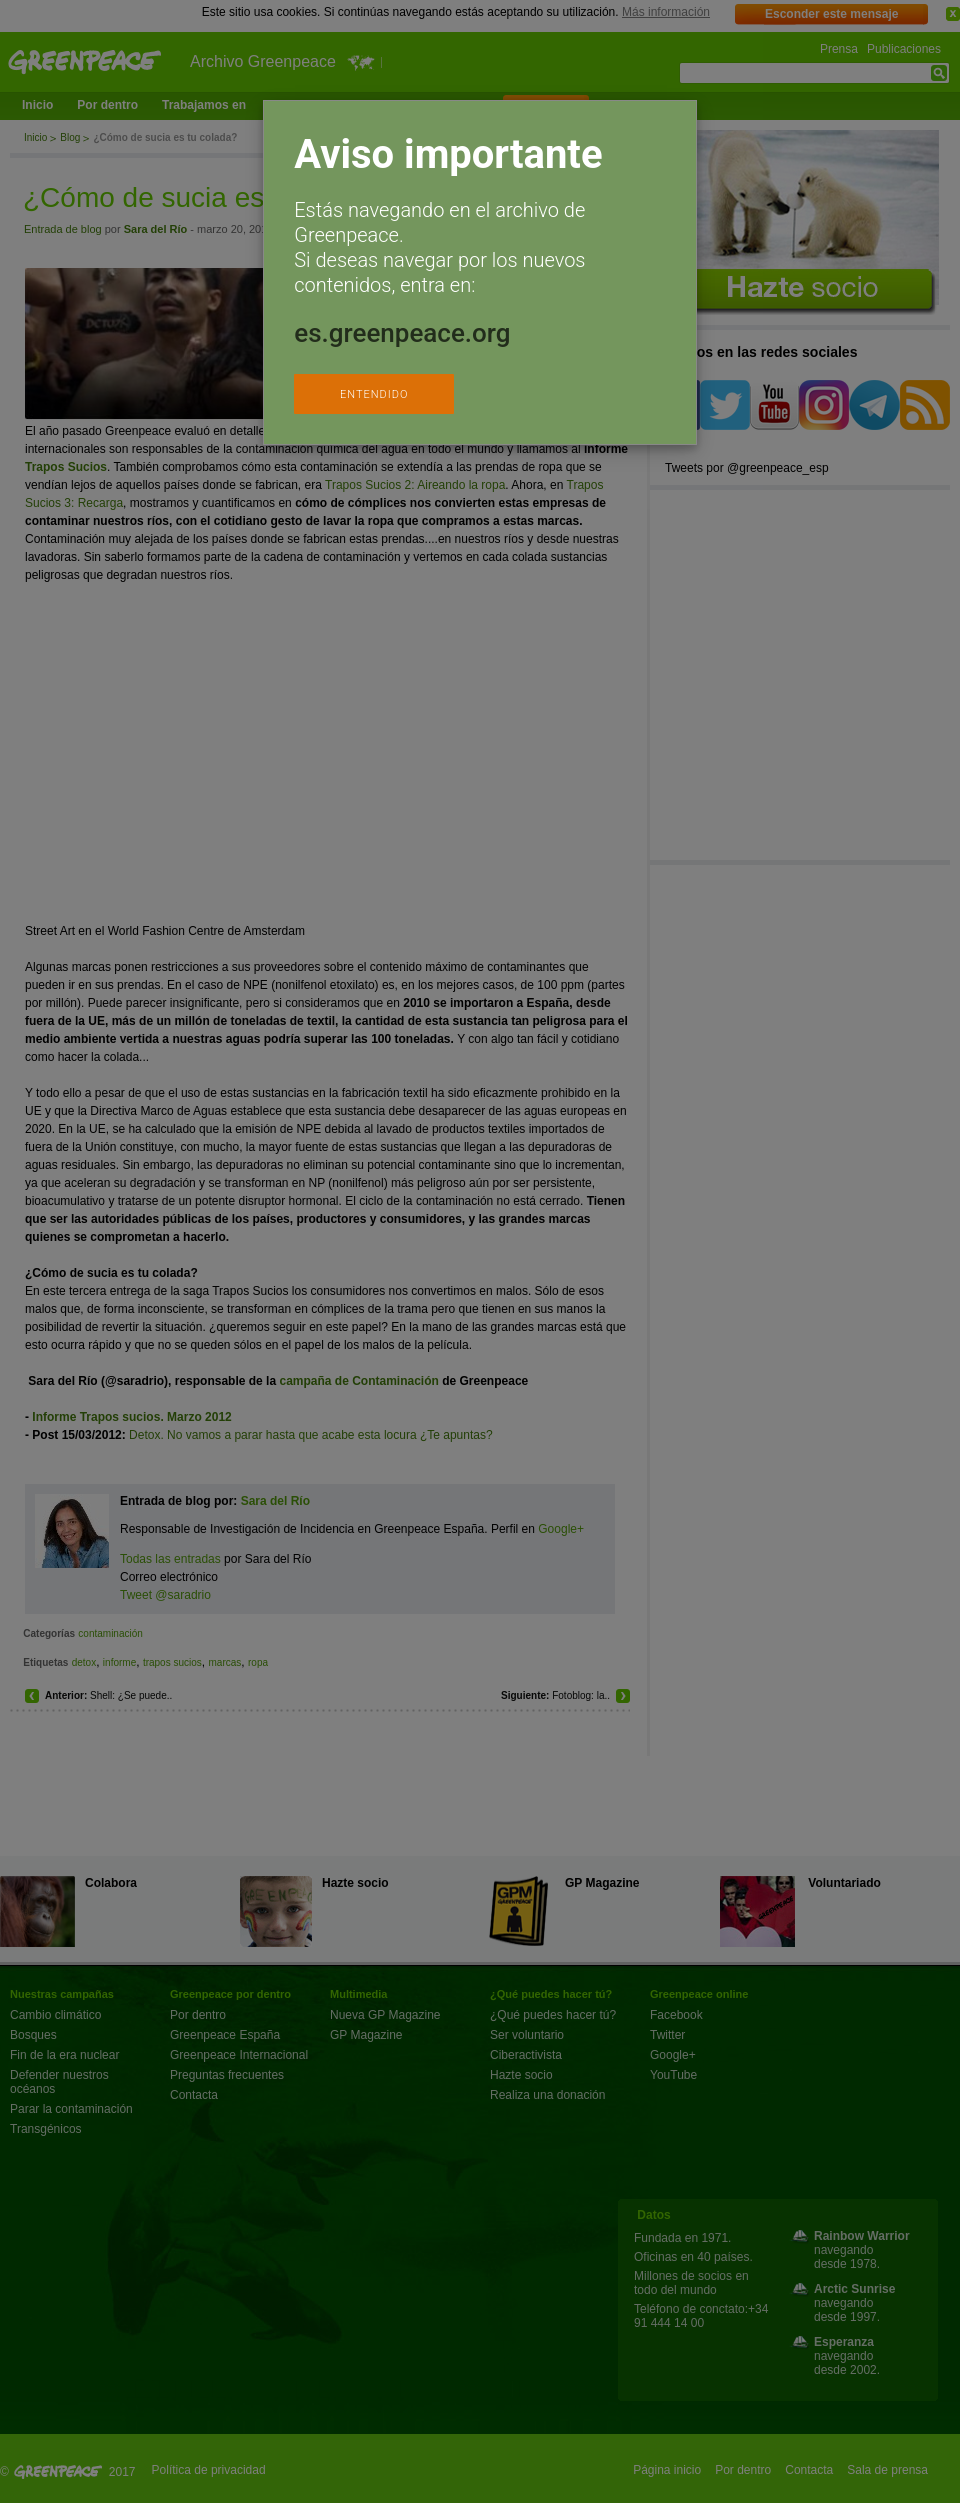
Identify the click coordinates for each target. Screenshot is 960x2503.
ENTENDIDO (374, 394)
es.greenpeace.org (402, 333)
